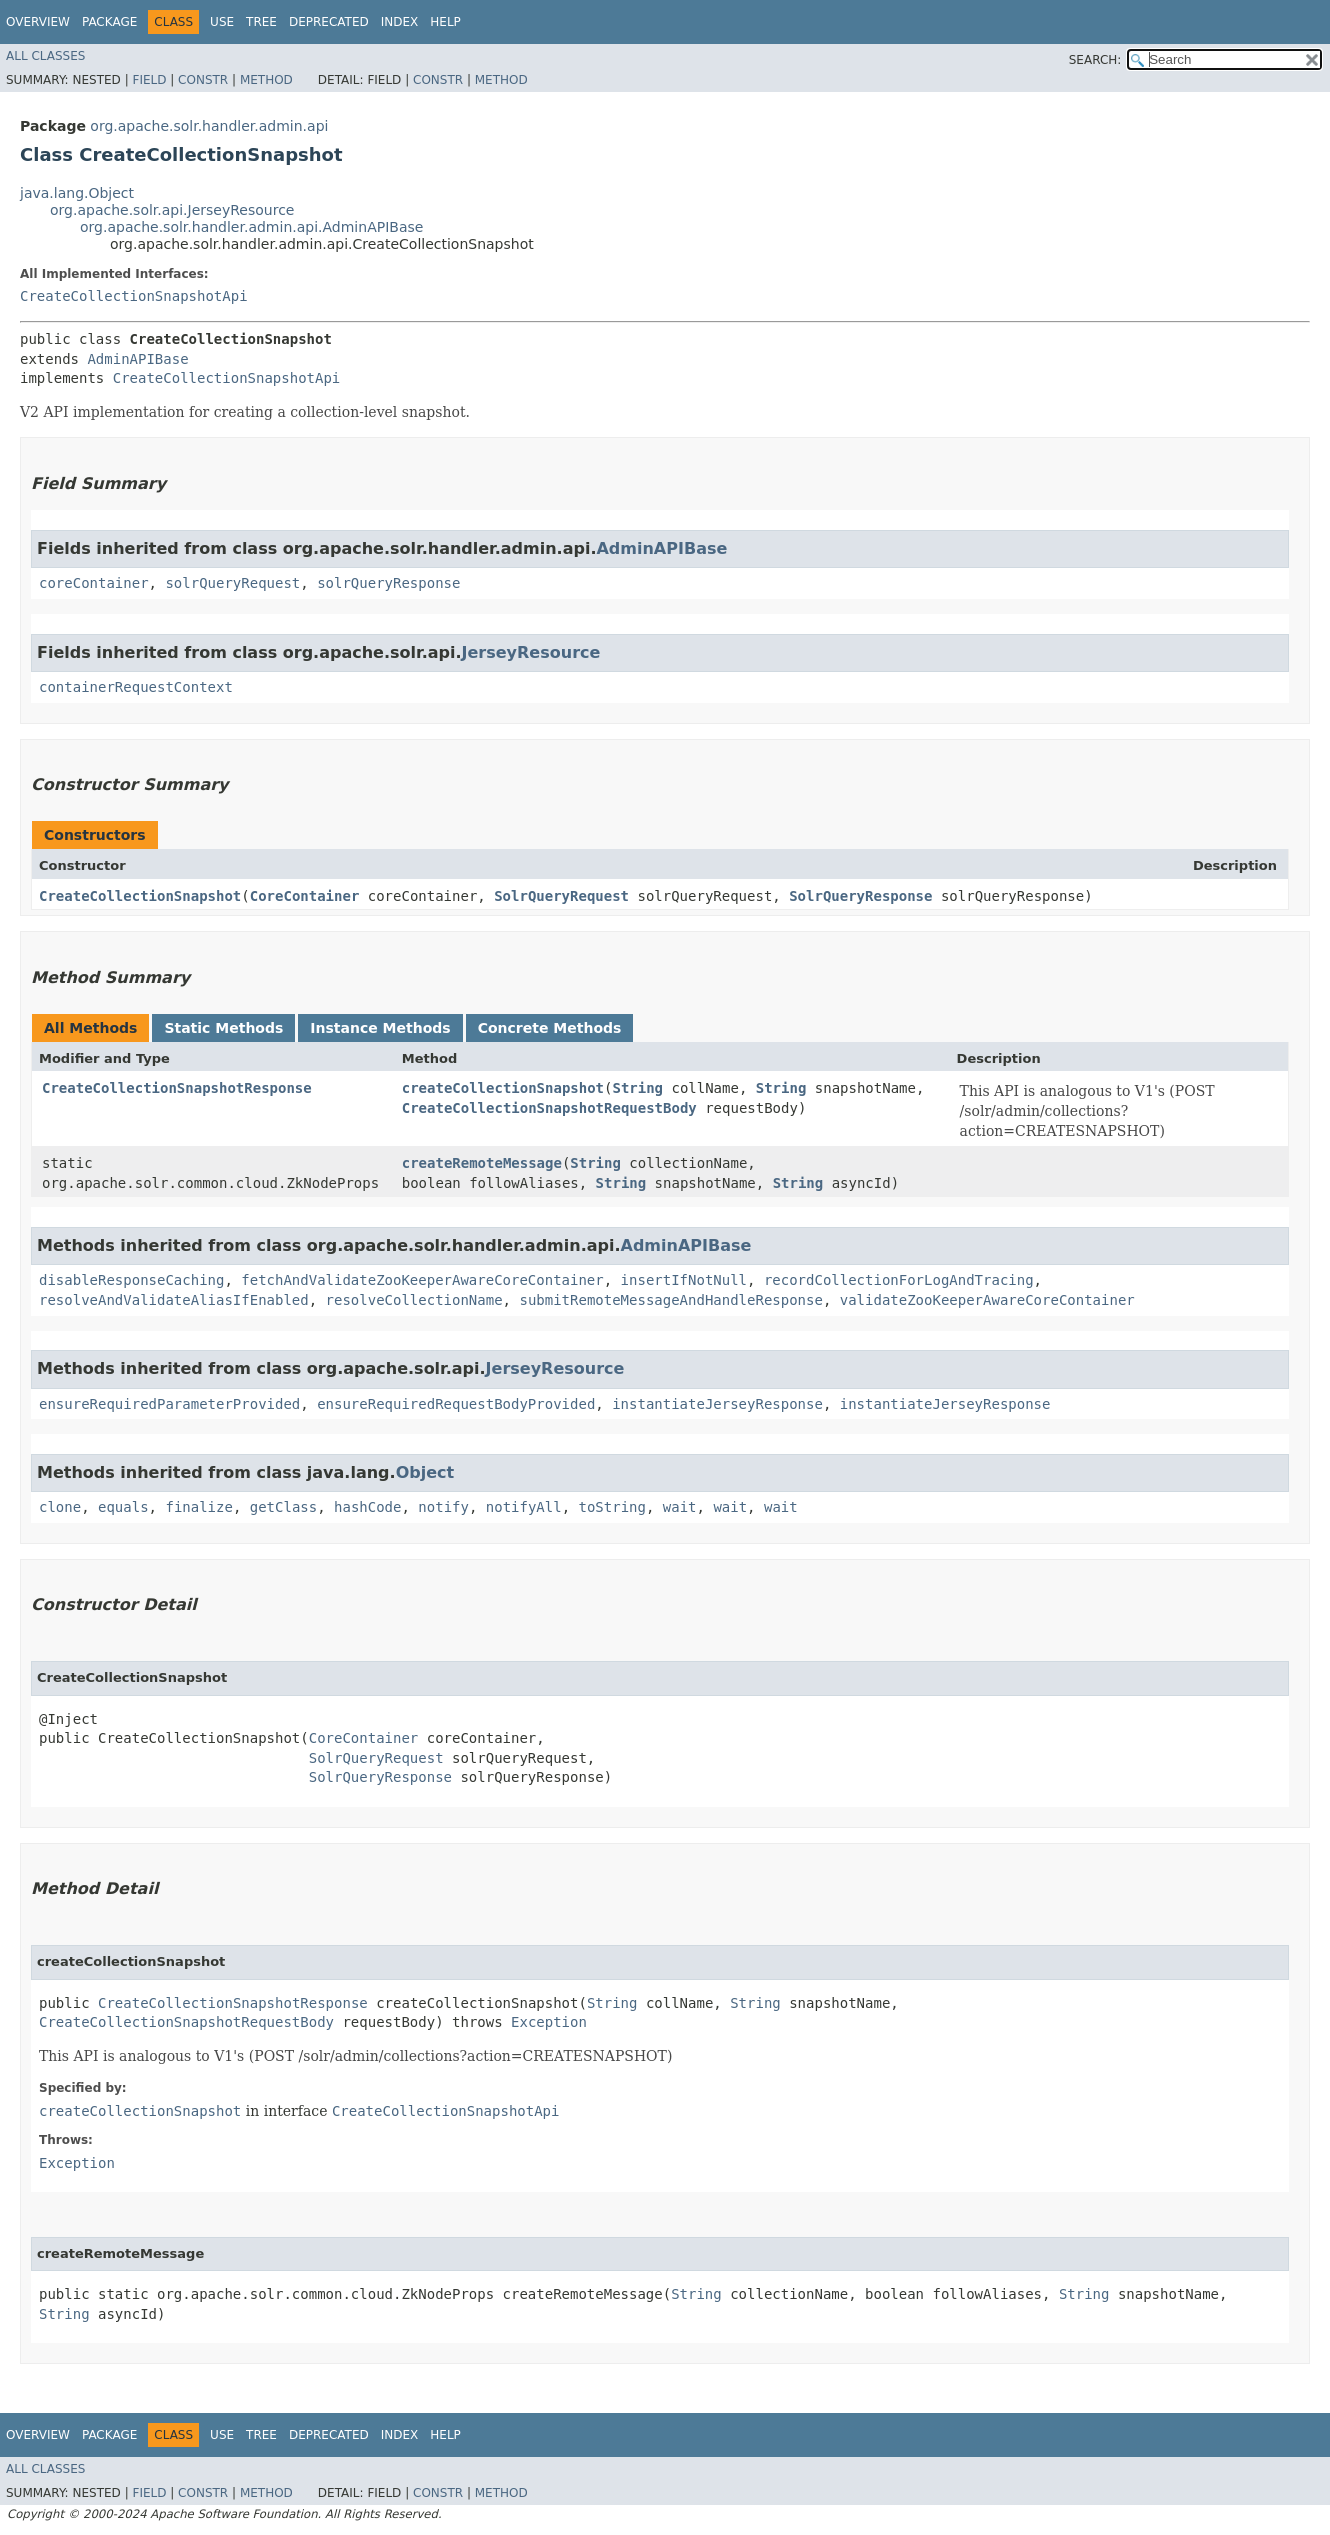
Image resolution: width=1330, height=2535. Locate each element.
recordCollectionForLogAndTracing (899, 1280)
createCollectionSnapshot (503, 1088)
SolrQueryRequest (561, 896)
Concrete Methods (550, 1028)
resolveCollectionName (414, 1300)
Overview (38, 22)
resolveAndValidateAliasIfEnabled (174, 1300)
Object (425, 1472)
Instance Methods (380, 1028)
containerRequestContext (136, 687)
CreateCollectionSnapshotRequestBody (549, 1108)
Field (149, 80)
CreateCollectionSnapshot (140, 896)
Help (445, 22)
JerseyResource (531, 652)
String (637, 1088)
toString (612, 1507)
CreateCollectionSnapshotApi (134, 296)
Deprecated (329, 22)
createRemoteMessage (482, 1163)
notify (443, 1507)
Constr (203, 80)
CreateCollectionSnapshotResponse (177, 1088)
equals (123, 1507)
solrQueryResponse (388, 583)
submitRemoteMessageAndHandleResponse (670, 1300)
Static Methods (223, 1028)
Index (400, 22)
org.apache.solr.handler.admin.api (209, 126)
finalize (198, 1507)
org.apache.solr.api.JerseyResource (172, 210)
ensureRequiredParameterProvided (169, 1404)
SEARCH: (1095, 60)
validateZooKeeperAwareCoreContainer (987, 1300)
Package (109, 22)
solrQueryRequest (232, 583)
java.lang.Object (77, 193)
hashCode (367, 1507)
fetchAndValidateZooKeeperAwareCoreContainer (422, 1280)
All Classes (45, 56)
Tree (261, 22)
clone (60, 1507)
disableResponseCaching (131, 1280)
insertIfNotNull (684, 1280)
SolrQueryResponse (860, 896)
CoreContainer (305, 896)
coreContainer (94, 583)
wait (680, 1507)
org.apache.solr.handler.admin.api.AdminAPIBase (251, 227)
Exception (549, 2022)
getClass (283, 1507)
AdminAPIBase (137, 359)
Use (222, 22)
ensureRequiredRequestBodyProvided (456, 1404)
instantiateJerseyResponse (717, 1404)
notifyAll (524, 1507)
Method (266, 80)
